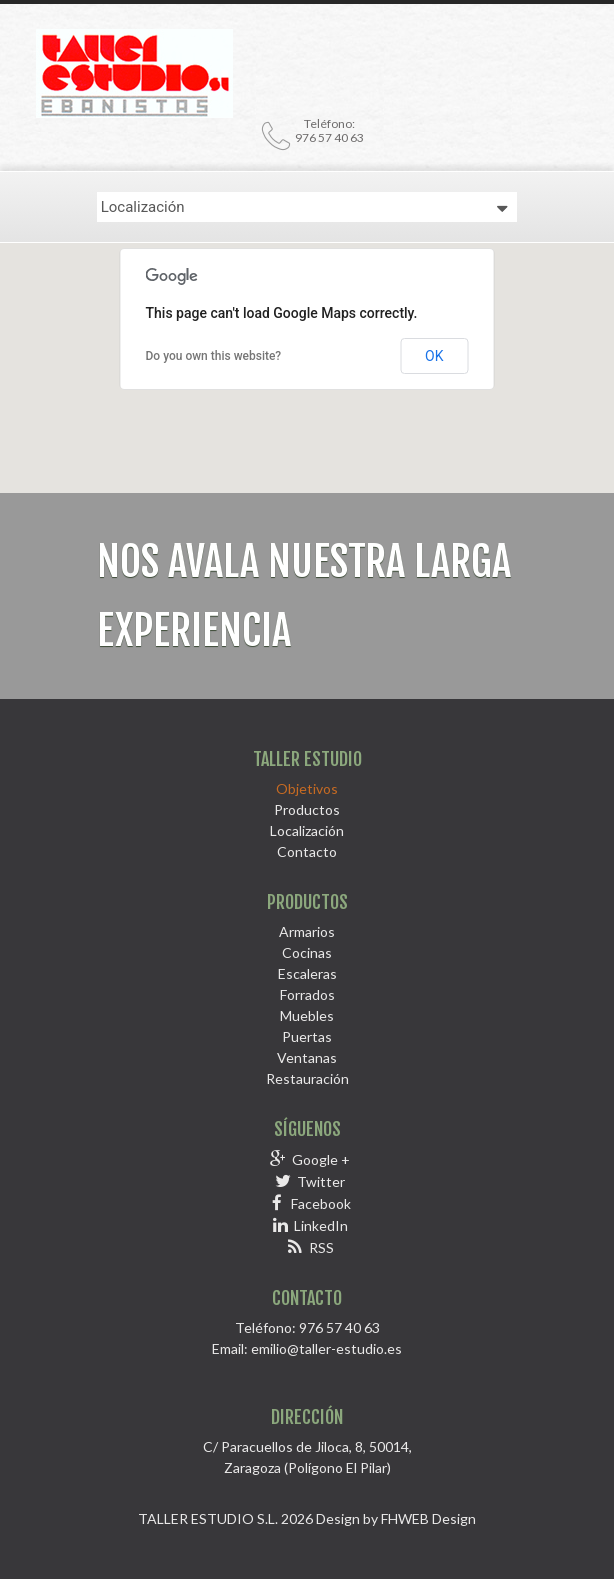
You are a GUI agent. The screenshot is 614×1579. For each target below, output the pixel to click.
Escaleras (307, 973)
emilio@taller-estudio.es (326, 1348)
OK (434, 356)
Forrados (307, 994)
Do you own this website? (214, 356)
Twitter (321, 1181)
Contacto (307, 851)
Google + (321, 1159)
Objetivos (307, 788)
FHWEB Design (428, 1518)
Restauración (307, 1078)
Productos (307, 809)
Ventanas (307, 1057)
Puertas (307, 1036)
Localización (307, 830)
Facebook (321, 1203)
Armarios (307, 931)
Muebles (307, 1015)
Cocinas (307, 952)
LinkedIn (321, 1225)
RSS (321, 1247)
